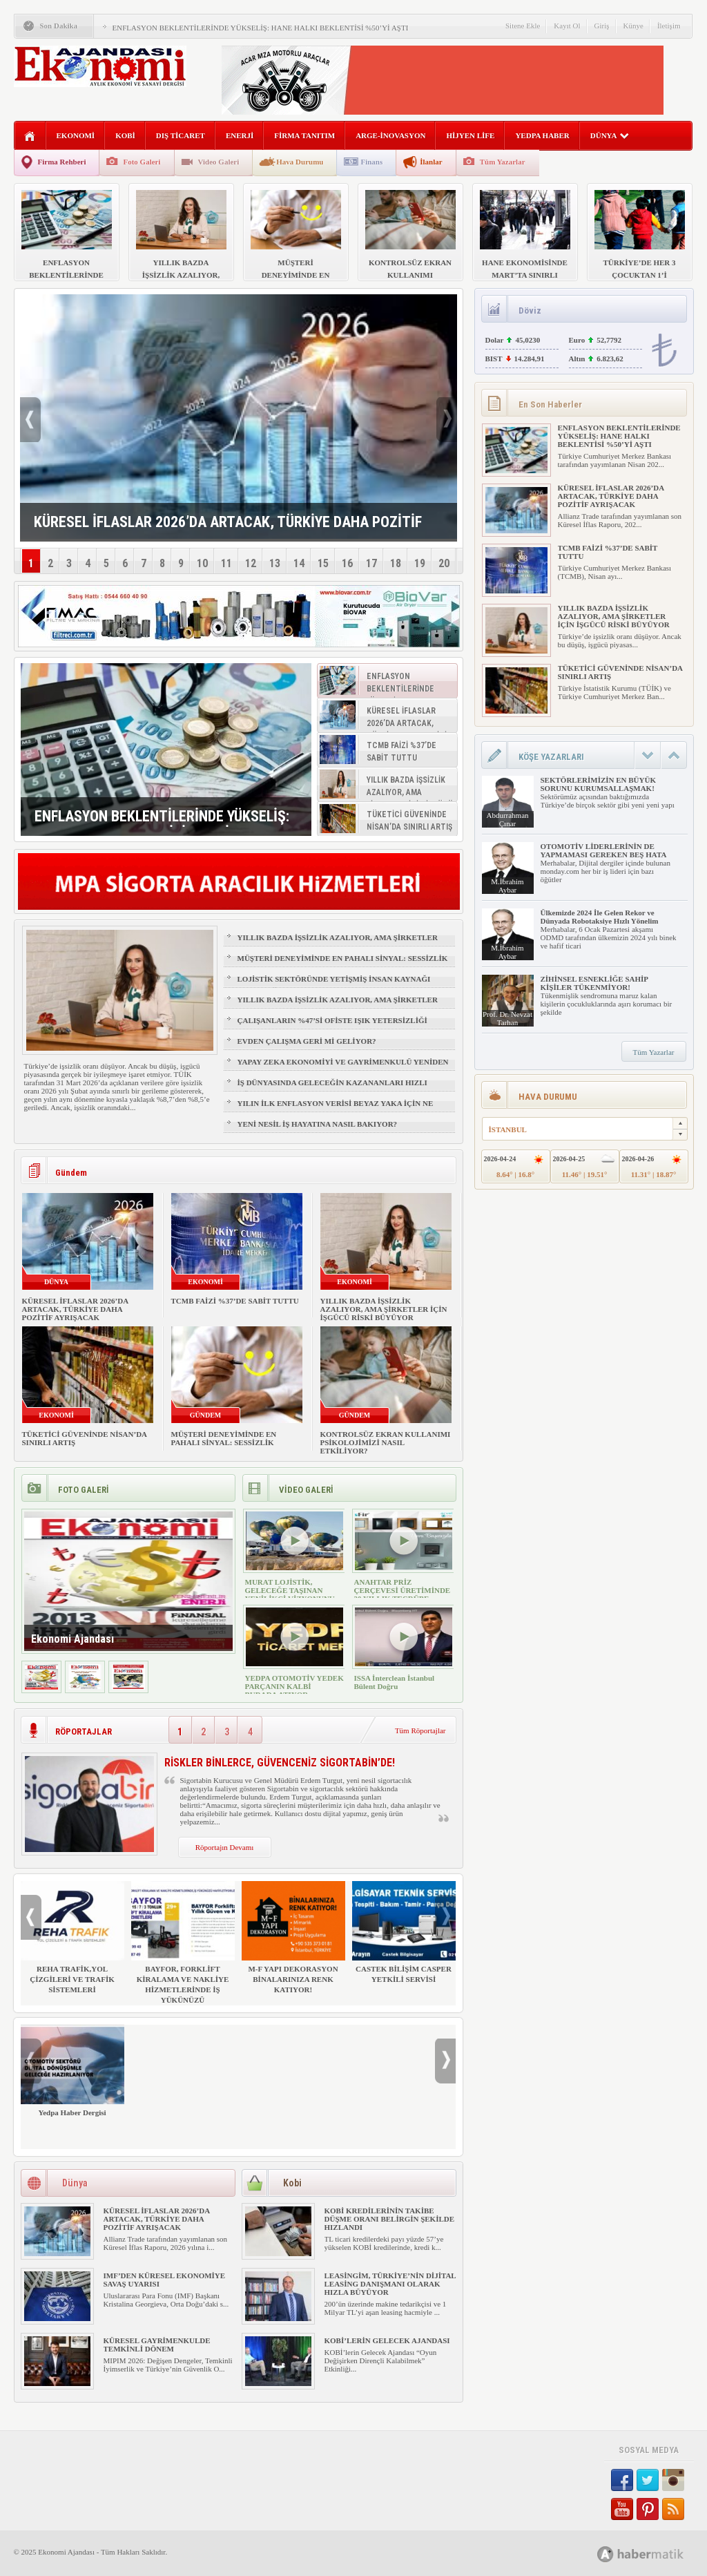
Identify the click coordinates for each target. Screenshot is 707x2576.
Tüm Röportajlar (420, 1730)
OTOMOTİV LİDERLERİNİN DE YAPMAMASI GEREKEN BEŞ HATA (604, 850)
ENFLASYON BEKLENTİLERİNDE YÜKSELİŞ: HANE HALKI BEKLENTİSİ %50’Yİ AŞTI (261, 27)
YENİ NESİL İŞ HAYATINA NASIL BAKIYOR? (318, 1124)
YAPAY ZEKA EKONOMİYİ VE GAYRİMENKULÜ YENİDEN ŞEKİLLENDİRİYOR (343, 1068)
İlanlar (431, 162)
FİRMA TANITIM (304, 135)
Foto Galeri (141, 162)
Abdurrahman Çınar (507, 819)
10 (202, 563)
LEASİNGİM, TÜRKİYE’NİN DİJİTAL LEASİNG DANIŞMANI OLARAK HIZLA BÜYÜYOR (390, 2283)
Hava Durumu (299, 162)
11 (226, 563)
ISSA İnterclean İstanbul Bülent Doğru (394, 1682)
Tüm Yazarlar (502, 162)
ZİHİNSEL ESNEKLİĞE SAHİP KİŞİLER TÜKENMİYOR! (594, 983)
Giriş (602, 25)
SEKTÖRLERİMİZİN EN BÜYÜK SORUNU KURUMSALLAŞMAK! (598, 784)
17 (371, 563)
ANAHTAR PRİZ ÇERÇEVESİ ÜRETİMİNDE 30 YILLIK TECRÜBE (402, 1590)
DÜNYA (610, 135)
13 (274, 563)
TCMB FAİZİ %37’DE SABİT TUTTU (235, 1301)
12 (250, 563)
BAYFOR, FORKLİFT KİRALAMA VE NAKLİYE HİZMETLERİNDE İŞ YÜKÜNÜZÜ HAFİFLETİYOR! (183, 1947)
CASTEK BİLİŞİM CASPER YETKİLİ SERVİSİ (404, 1932)
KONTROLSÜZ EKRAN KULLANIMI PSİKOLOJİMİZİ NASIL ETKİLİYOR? (385, 1442)
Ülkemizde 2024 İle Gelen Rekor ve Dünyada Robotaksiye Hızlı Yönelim (600, 916)
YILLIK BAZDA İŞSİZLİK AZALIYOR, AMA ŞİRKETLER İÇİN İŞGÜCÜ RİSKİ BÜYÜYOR (338, 943)
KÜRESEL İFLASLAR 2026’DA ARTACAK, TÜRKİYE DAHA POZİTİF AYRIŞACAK (75, 1309)
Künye (633, 25)
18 (395, 563)
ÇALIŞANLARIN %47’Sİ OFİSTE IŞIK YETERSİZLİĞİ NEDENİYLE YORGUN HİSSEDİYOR (332, 1026)
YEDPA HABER (542, 135)
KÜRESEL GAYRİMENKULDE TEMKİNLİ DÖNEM (157, 2344)
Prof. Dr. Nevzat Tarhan (507, 1018)
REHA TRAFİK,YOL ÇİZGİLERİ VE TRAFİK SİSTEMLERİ (72, 1937)
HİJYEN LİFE (470, 135)
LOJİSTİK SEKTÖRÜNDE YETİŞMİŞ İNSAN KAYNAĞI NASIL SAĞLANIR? (334, 985)
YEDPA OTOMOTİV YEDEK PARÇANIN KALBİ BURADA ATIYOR (294, 1686)
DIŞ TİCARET (180, 135)
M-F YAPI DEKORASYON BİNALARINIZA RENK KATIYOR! (293, 1937)
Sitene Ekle (522, 25)
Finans (371, 162)
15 (323, 563)
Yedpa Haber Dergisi (72, 2071)
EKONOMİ (76, 135)
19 (419, 563)
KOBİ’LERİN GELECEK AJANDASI (387, 2340)
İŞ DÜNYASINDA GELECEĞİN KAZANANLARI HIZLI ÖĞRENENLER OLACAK (332, 1088)
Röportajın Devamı (224, 1847)
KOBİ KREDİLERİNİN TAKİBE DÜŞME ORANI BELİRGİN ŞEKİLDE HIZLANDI (390, 2218)
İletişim (669, 25)
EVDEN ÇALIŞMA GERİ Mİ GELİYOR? (307, 1041)
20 (443, 563)
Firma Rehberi (62, 162)
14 (298, 563)
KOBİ (125, 135)
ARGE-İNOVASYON (390, 135)
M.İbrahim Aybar (507, 885)
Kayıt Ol (567, 25)
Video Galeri (219, 162)
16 (347, 563)
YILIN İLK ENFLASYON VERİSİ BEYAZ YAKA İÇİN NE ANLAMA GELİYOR (336, 1109)
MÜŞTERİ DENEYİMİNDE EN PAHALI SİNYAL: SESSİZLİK (343, 958)
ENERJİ (239, 135)
